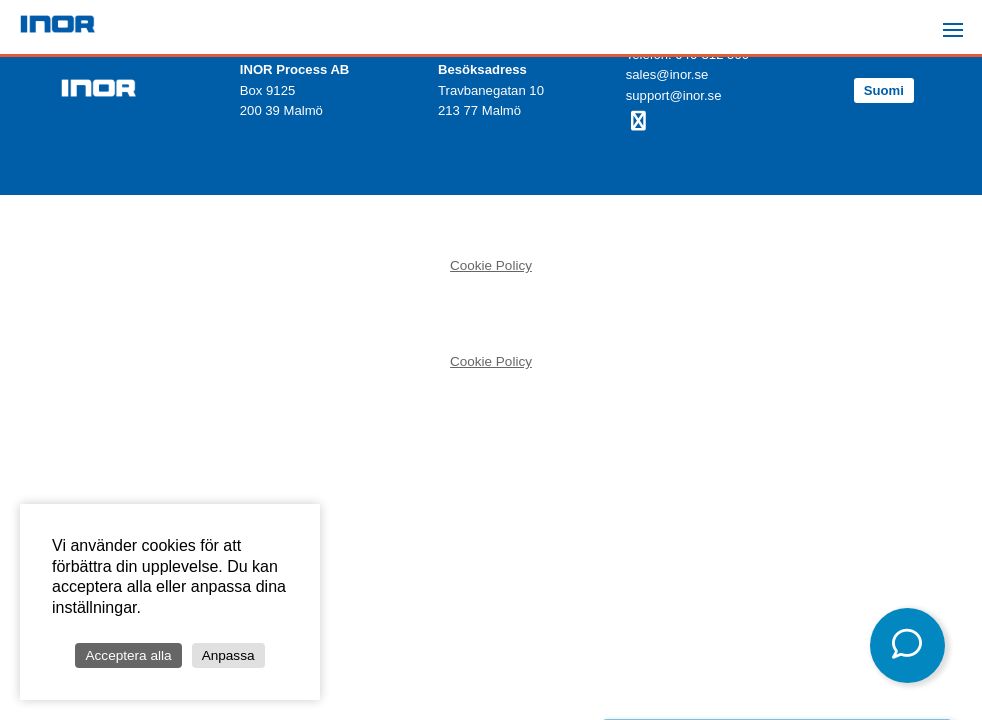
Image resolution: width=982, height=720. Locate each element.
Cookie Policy (491, 265)
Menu (959, 21)
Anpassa (228, 655)
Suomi (884, 90)
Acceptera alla (128, 655)
